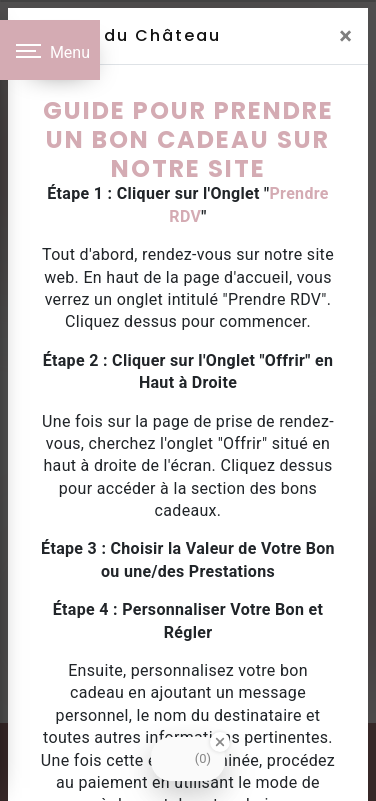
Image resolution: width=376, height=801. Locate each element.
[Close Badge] (220, 742)
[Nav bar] (50, 50)
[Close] (345, 36)
